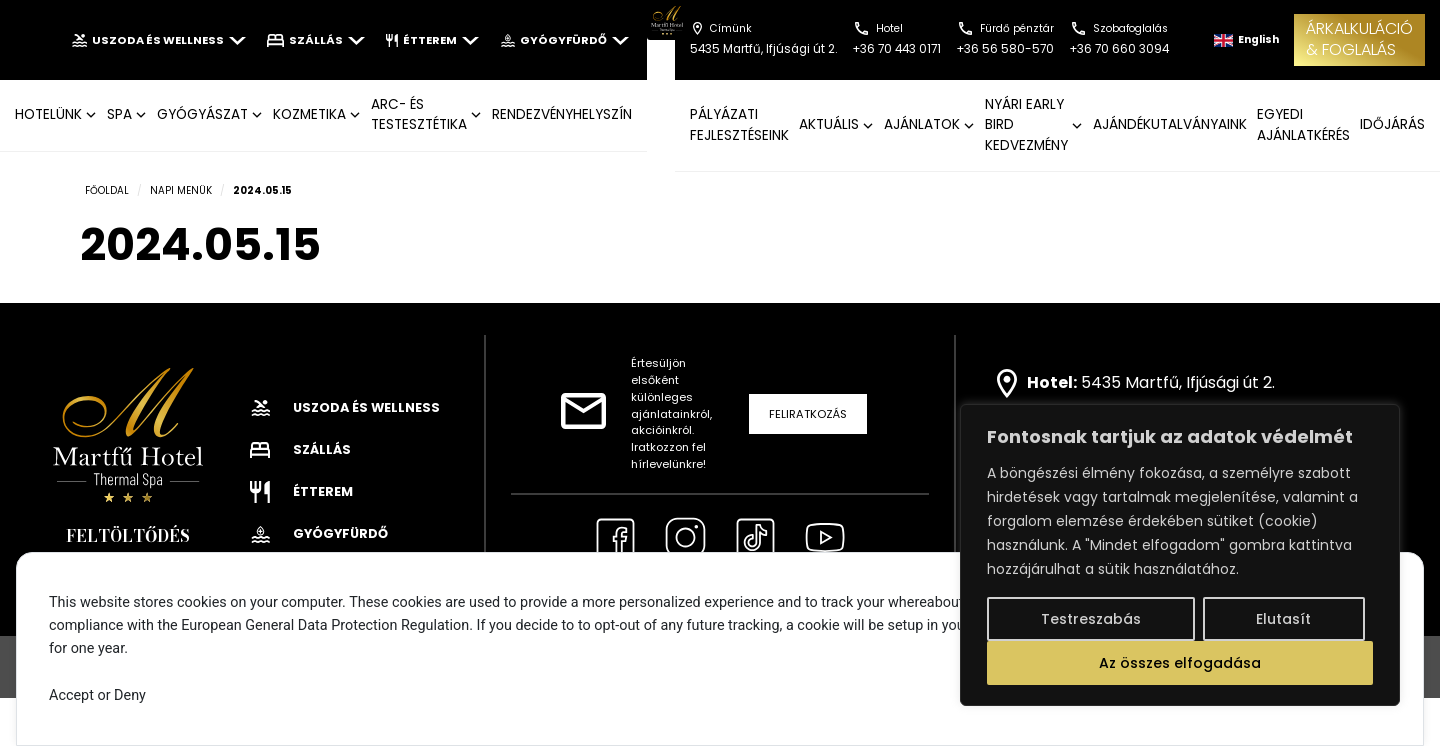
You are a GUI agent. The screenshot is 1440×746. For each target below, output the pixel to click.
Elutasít (1283, 619)
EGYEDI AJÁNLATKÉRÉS (1303, 124)
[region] (1180, 555)
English (1246, 39)
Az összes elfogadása (1180, 663)
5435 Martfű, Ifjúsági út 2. (1178, 382)
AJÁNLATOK (922, 124)
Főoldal (107, 190)
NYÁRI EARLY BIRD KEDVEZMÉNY (1026, 125)
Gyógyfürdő (564, 40)
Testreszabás (1091, 619)
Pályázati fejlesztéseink (739, 124)
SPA (119, 114)
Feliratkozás (808, 414)
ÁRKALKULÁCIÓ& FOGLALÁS (1359, 39)
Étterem (432, 40)
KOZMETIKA (309, 114)
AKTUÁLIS (829, 124)
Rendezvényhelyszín (562, 114)
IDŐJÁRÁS (1392, 124)
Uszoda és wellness (158, 40)
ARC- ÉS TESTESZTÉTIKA (419, 114)
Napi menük (181, 190)
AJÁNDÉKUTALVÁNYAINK (1170, 124)
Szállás (316, 40)
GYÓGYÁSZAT (202, 114)
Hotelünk (48, 114)
